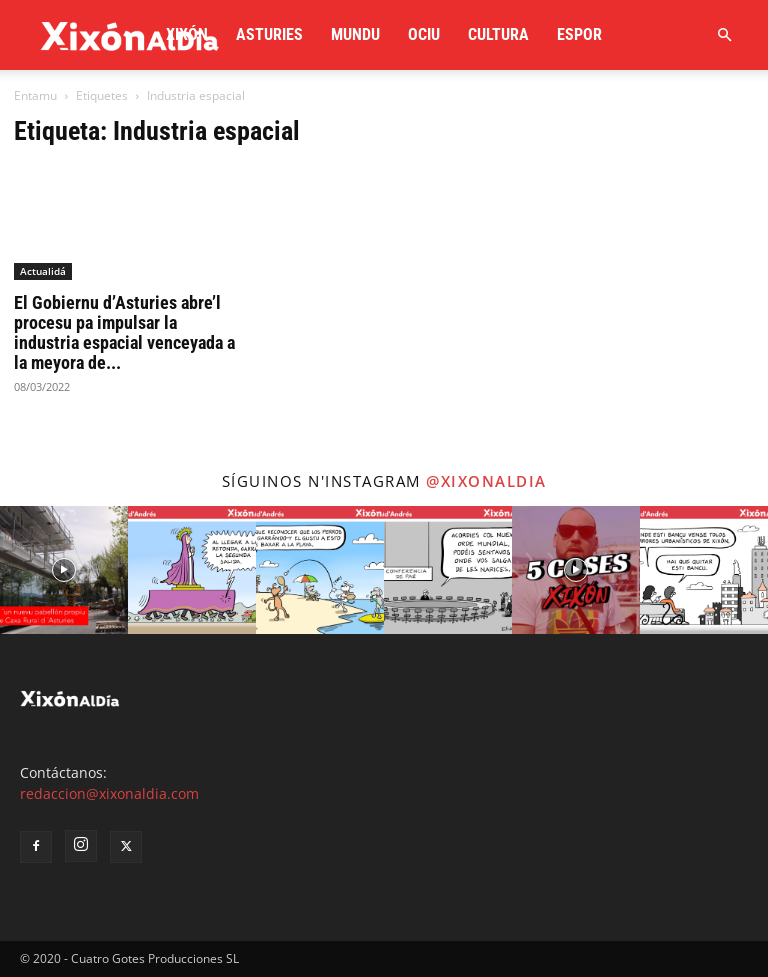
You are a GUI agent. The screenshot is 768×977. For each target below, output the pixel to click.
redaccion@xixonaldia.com (109, 793)
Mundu (355, 34)
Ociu (424, 34)
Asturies (269, 34)
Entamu (35, 95)
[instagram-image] (64, 570)
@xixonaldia (486, 481)
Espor (579, 34)
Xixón (187, 34)
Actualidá (43, 271)
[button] (724, 35)
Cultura (498, 34)
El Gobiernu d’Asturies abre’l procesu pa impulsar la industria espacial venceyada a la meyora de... (124, 332)
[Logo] (130, 35)
